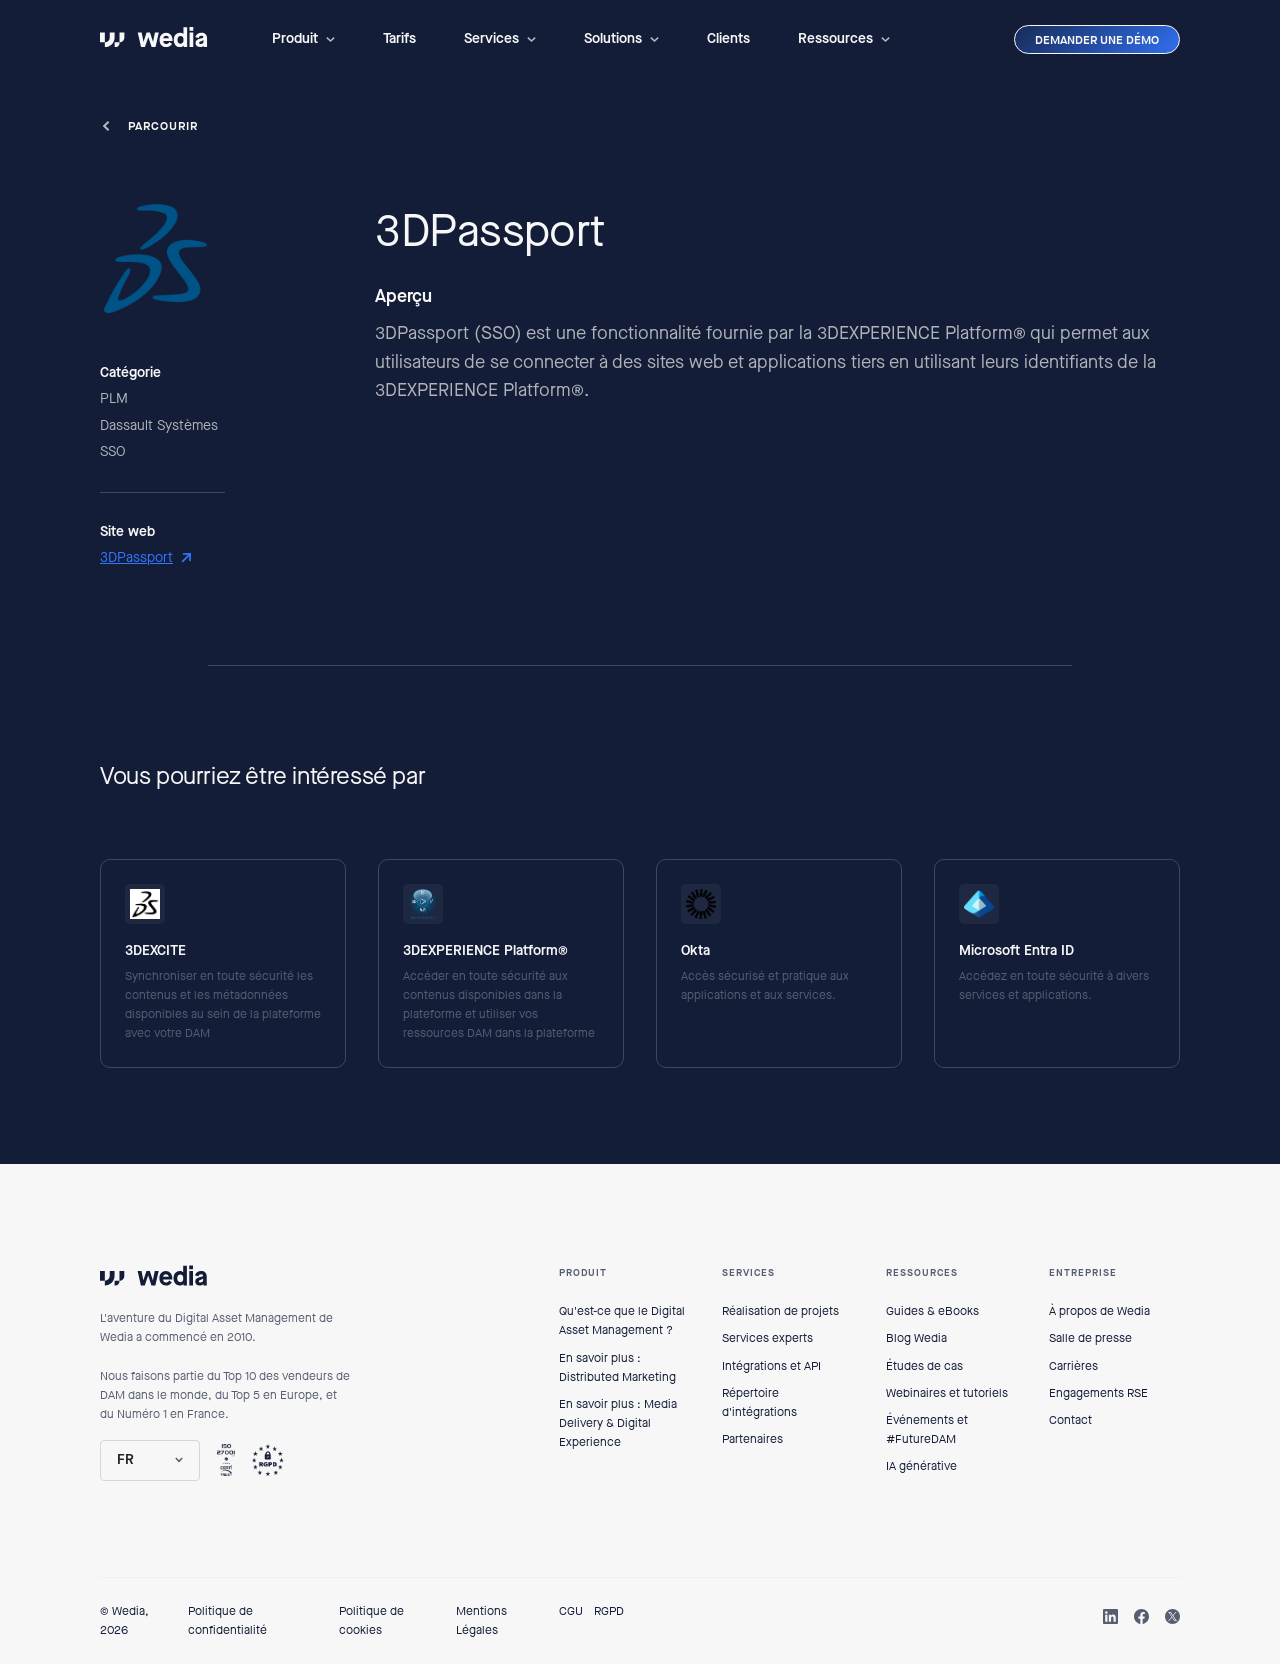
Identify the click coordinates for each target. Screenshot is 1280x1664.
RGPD (609, 1611)
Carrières (1073, 1366)
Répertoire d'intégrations (759, 1402)
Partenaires (752, 1439)
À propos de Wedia (1099, 1311)
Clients (728, 38)
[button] (303, 39)
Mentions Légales (481, 1620)
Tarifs (399, 38)
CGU (571, 1611)
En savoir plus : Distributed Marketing (617, 1367)
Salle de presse (1090, 1338)
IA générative (921, 1466)
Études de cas (924, 1366)
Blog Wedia (916, 1338)
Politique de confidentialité (227, 1620)
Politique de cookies (371, 1620)
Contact (1070, 1420)
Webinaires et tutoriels (947, 1393)
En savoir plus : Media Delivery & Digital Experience (618, 1423)
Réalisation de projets (780, 1311)
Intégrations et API (771, 1366)
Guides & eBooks (932, 1311)
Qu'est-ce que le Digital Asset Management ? (622, 1320)
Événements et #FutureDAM (927, 1429)
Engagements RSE (1098, 1393)
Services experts (767, 1338)
